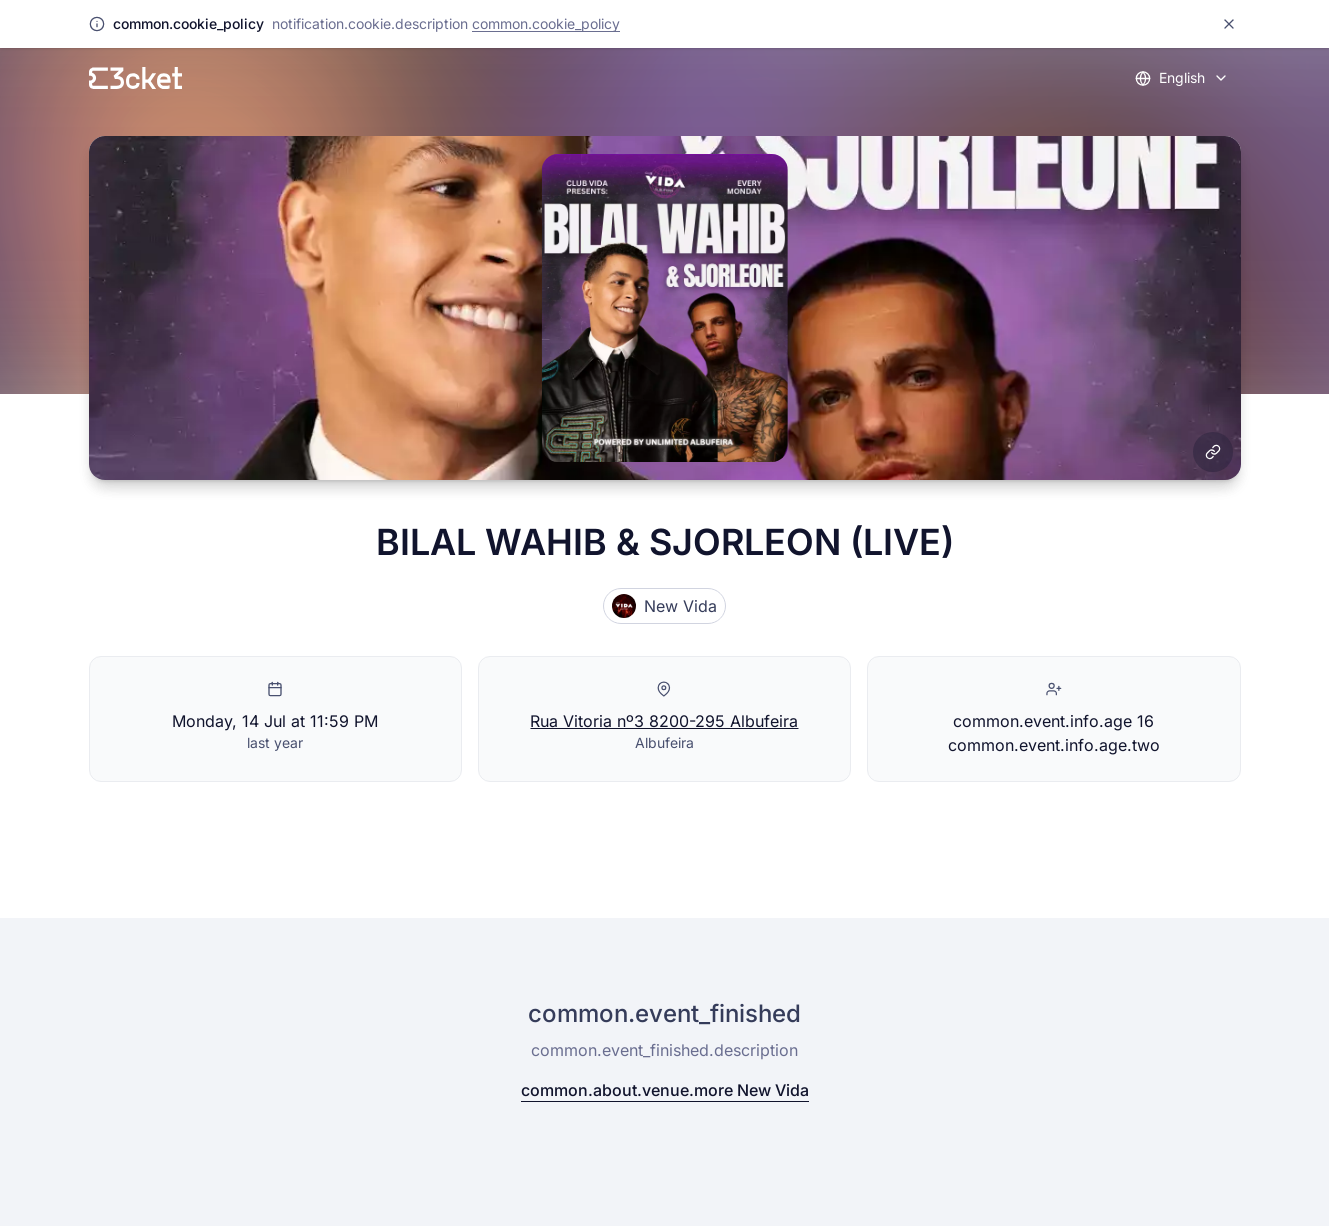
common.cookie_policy (546, 23)
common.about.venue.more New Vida (665, 1090)
